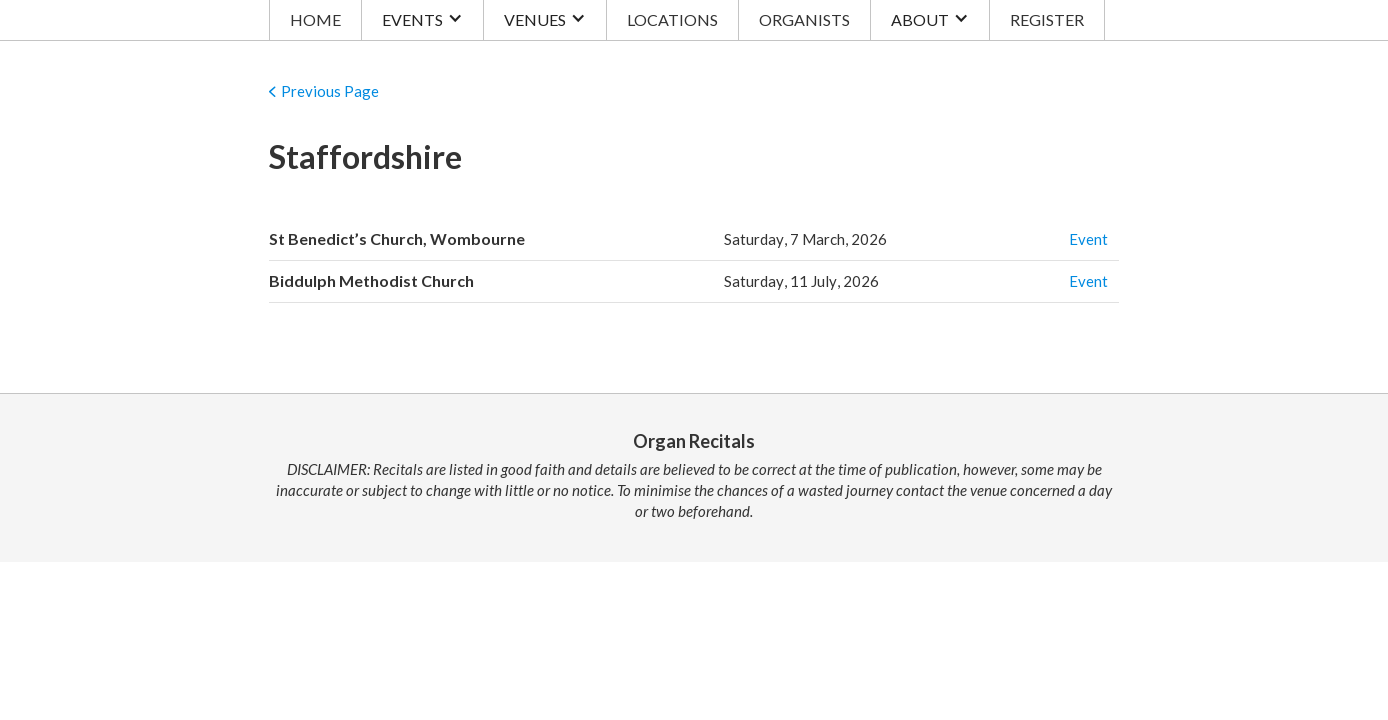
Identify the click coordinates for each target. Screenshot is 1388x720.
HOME (315, 19)
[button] (422, 20)
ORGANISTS (804, 19)
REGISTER (1047, 19)
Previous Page (330, 91)
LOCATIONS (672, 19)
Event (1088, 239)
